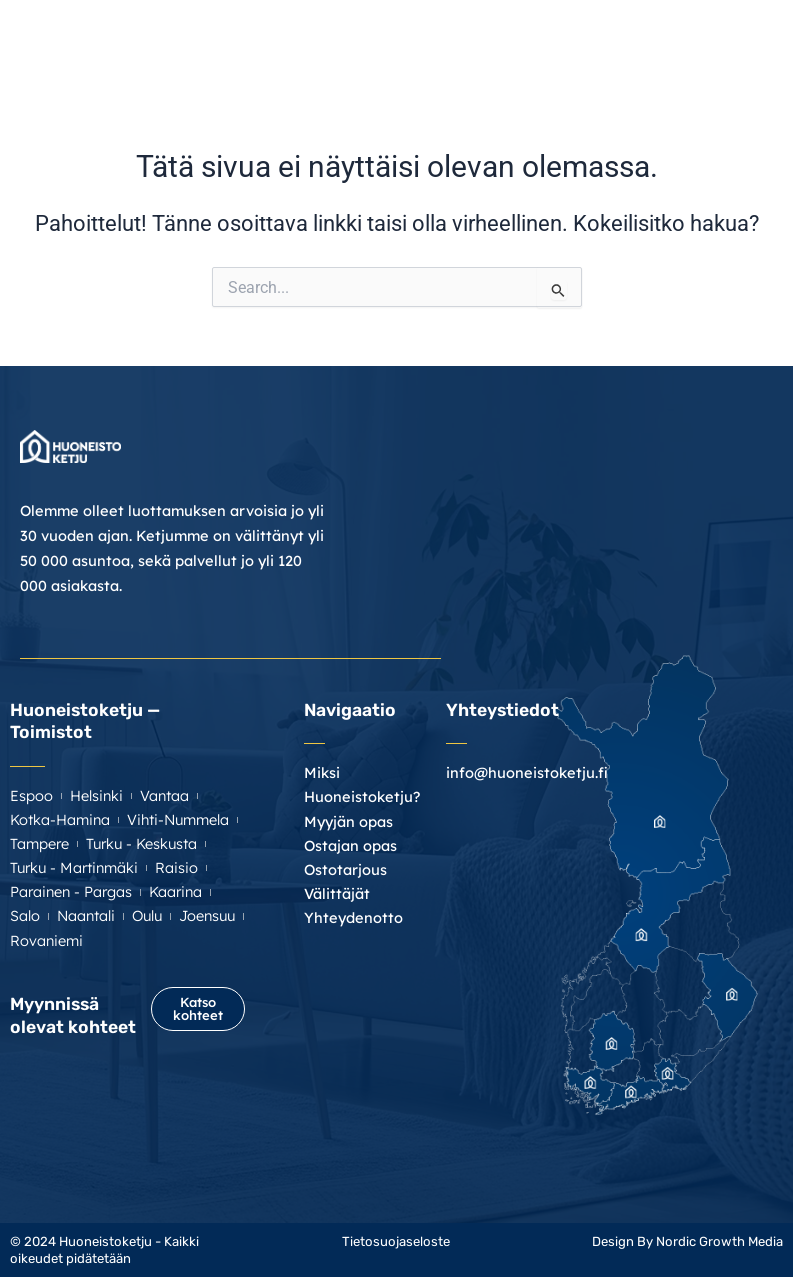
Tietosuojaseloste (396, 1241)
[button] (766, 41)
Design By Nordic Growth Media (687, 1241)
